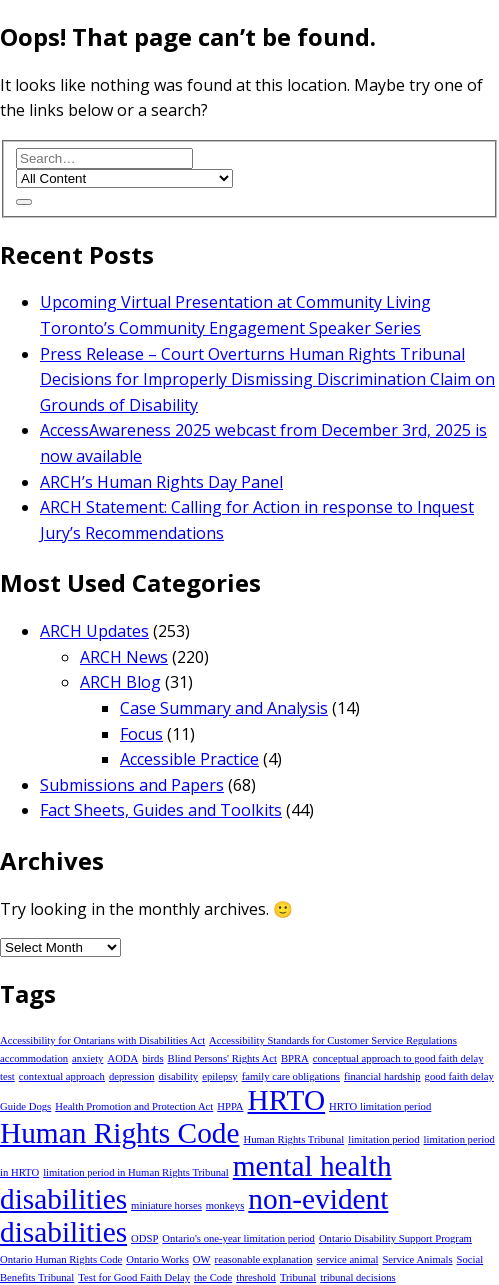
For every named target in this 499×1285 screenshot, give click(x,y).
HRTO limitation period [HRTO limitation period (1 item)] (380, 1106)
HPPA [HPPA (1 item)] (230, 1106)
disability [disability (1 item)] (179, 1076)
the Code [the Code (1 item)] (213, 1277)
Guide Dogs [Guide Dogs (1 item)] (25, 1106)
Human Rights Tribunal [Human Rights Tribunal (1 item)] (294, 1139)
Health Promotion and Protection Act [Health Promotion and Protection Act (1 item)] (134, 1106)
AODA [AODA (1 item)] (122, 1058)
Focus (141, 734)
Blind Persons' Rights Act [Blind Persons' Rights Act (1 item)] (222, 1058)
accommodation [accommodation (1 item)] (34, 1058)
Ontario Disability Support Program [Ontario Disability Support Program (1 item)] (395, 1238)
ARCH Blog (120, 682)
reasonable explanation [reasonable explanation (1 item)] (264, 1259)
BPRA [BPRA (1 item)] (295, 1058)
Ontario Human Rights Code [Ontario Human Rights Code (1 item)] (61, 1259)
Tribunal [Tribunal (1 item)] (298, 1277)
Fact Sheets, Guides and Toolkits (161, 810)
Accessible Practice (189, 759)
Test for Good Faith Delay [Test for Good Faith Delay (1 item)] (134, 1277)
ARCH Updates (94, 631)
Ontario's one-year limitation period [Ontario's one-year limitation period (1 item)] (238, 1238)
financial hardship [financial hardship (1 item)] (382, 1076)
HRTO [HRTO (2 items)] (287, 1100)
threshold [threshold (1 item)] (256, 1277)
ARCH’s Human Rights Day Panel (161, 482)
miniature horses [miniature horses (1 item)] (166, 1205)
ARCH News (124, 657)
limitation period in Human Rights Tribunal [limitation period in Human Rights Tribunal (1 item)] (136, 1172)
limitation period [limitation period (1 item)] (383, 1139)
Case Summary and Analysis (224, 708)
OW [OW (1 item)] (202, 1259)
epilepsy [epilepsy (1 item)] (220, 1076)
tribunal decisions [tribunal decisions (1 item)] (357, 1277)
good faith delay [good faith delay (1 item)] (459, 1076)
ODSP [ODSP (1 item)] (144, 1238)
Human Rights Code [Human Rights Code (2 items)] (120, 1133)
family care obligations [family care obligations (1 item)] (291, 1076)
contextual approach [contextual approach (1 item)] (62, 1076)
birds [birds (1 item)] (152, 1058)
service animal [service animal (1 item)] (348, 1259)
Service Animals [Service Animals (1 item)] (417, 1259)
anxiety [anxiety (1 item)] (87, 1058)
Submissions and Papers (132, 785)
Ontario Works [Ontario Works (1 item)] (157, 1259)
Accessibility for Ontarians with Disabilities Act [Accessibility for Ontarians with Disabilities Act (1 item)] (102, 1040)
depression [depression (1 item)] (132, 1076)
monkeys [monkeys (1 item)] (225, 1205)
